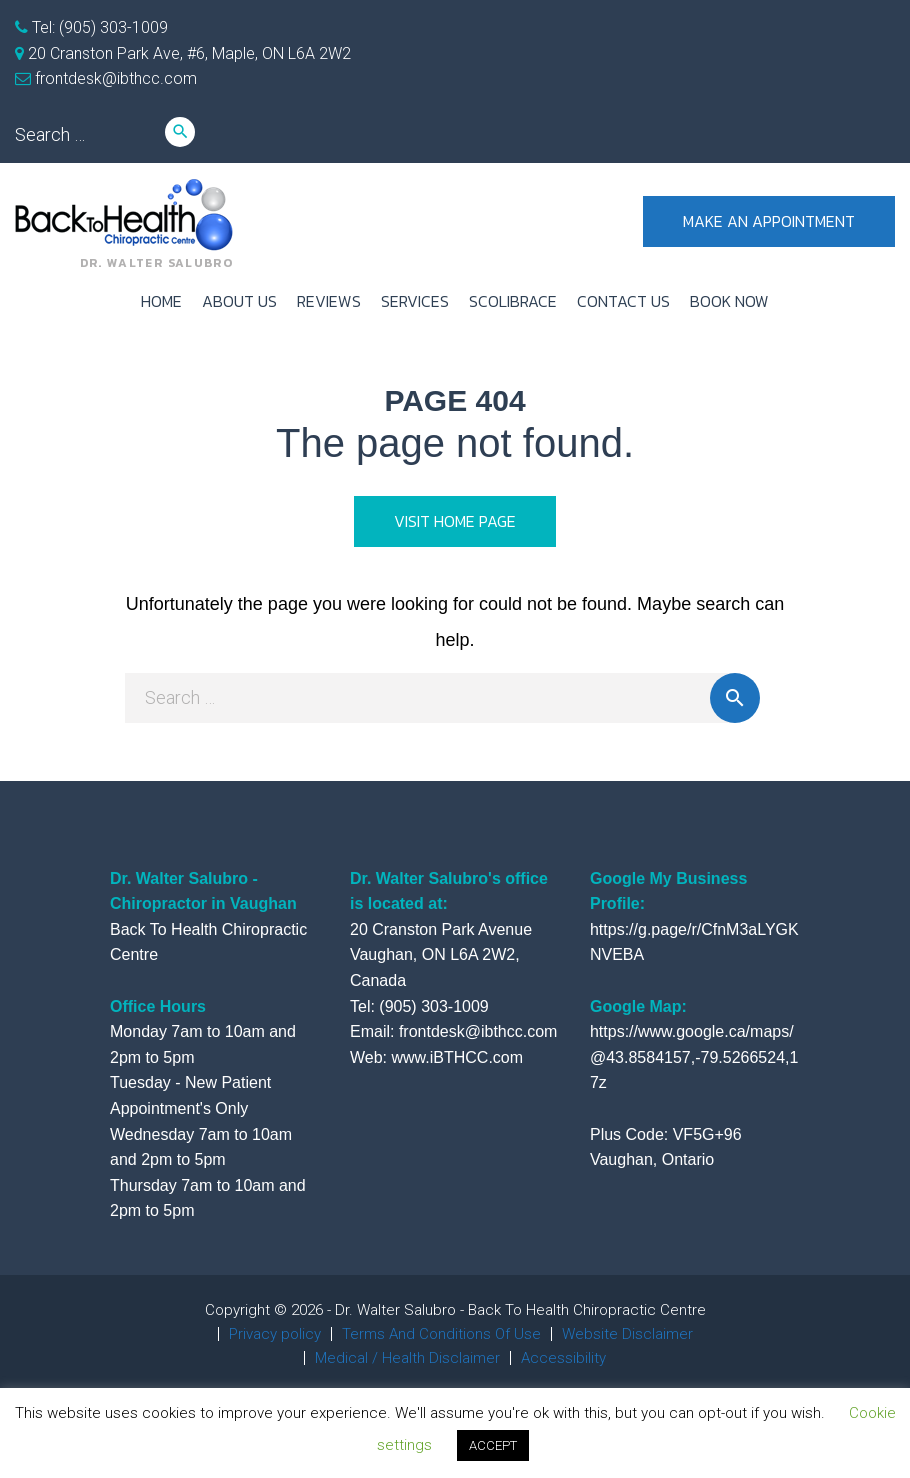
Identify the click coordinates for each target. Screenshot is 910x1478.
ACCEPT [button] (493, 1445)
